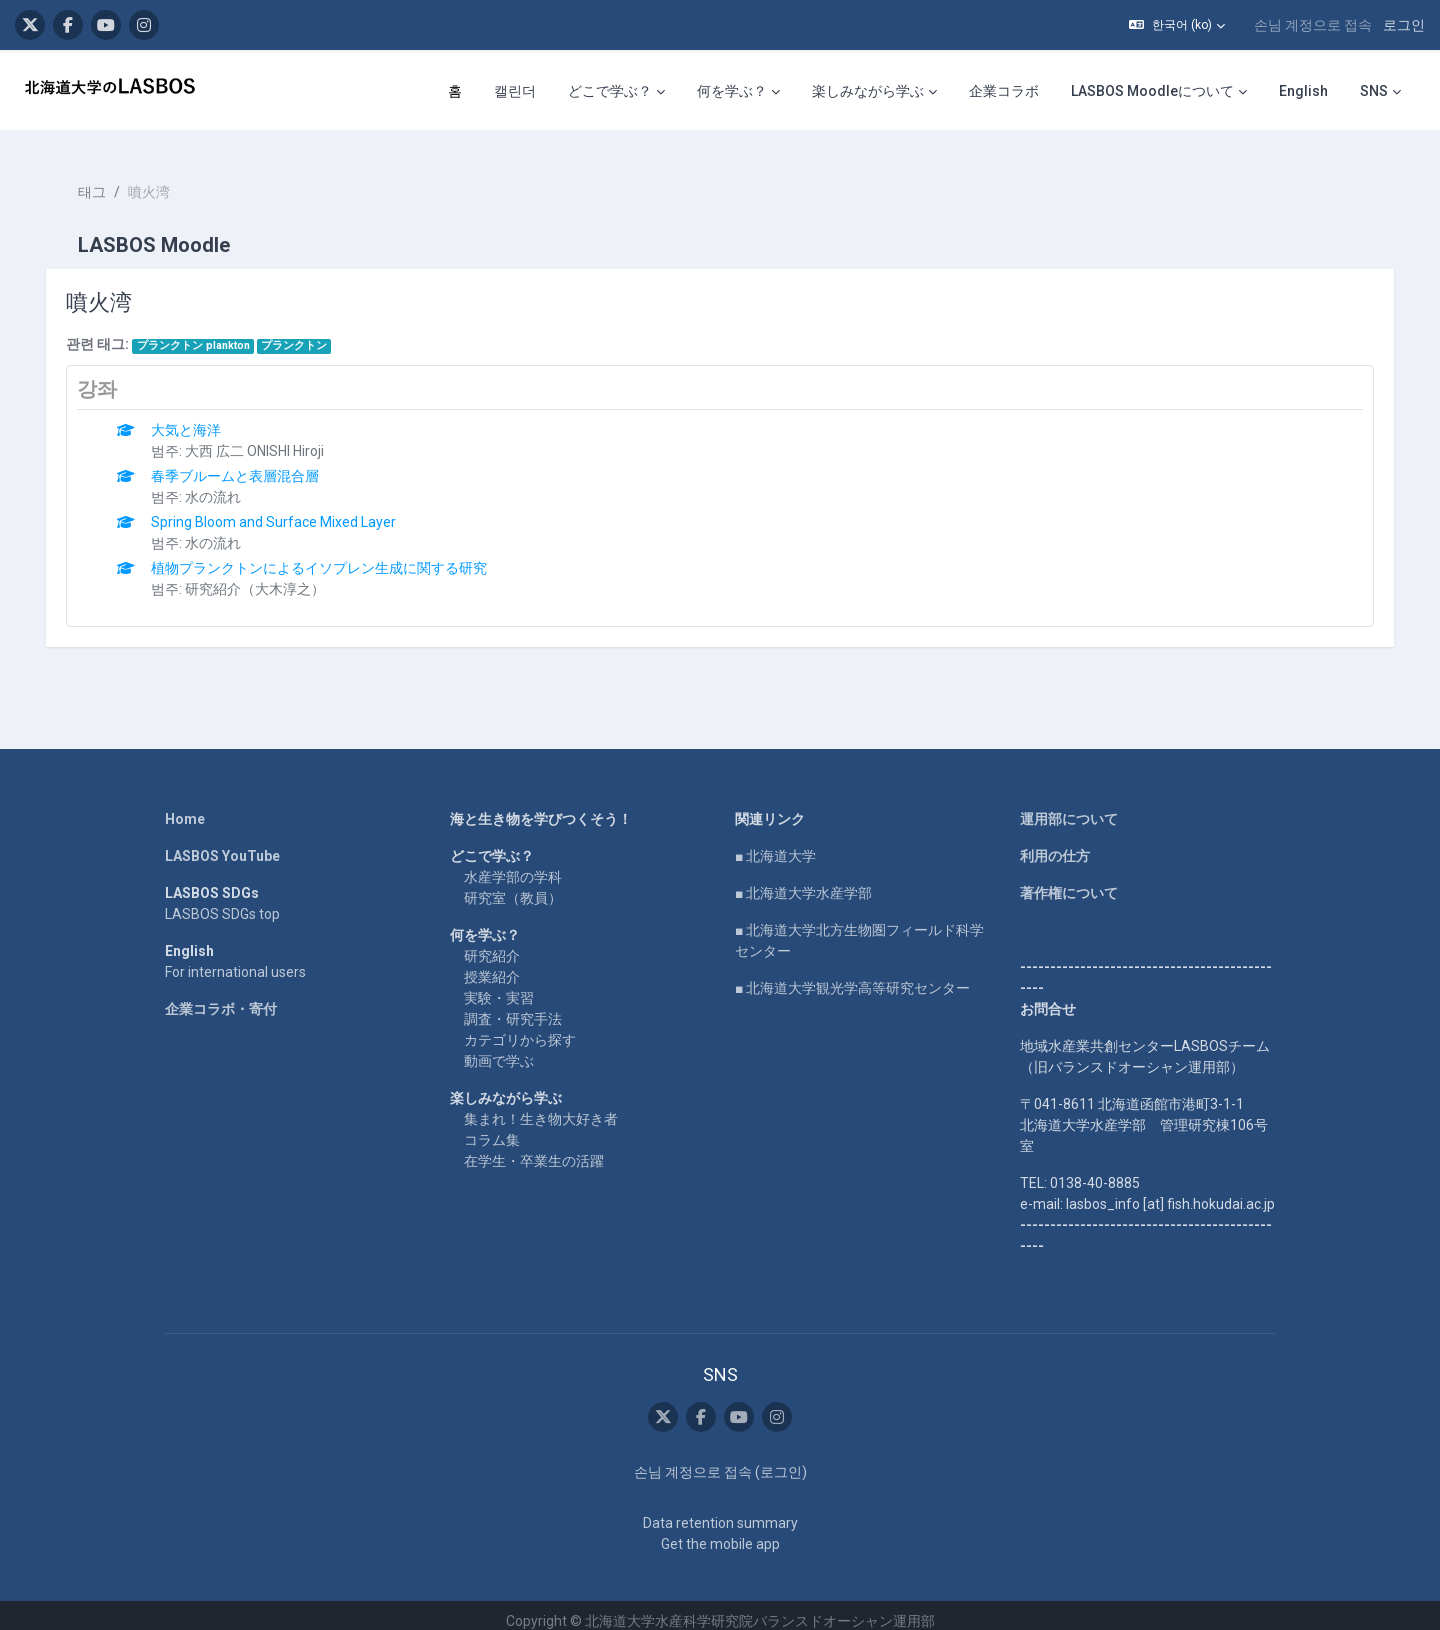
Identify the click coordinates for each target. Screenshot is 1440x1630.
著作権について (1069, 881)
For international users (235, 960)
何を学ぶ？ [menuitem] (732, 91)
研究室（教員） (513, 886)
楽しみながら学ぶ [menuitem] (868, 91)
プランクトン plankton (202, 333)
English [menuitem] (1303, 91)
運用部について (1069, 807)
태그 (102, 180)
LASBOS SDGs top (222, 902)
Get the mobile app (720, 1532)
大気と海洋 (196, 418)
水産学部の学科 (513, 865)
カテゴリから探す (520, 1028)
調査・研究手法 (513, 1007)
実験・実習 (499, 986)
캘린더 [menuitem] (515, 91)
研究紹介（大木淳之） (265, 577)
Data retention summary (720, 1511)
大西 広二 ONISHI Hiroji (264, 439)
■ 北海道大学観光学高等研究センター (852, 976)
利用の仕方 (1055, 844)
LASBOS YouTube (222, 844)
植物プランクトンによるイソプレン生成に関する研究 (329, 556)
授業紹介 (492, 965)
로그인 (1404, 25)
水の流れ (223, 485)
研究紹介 (492, 944)
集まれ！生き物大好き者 (541, 1107)
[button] (1177, 25)
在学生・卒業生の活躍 (534, 1149)
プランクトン (304, 333)
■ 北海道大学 (775, 844)
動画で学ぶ (499, 1049)
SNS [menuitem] (1374, 91)
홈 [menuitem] (455, 91)
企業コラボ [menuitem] (1004, 91)
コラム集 (492, 1128)
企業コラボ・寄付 (221, 997)
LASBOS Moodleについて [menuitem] (1152, 91)
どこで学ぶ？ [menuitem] (610, 91)
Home (185, 807)
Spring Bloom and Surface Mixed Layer (283, 510)
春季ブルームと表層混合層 (245, 464)
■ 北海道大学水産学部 (803, 881)
